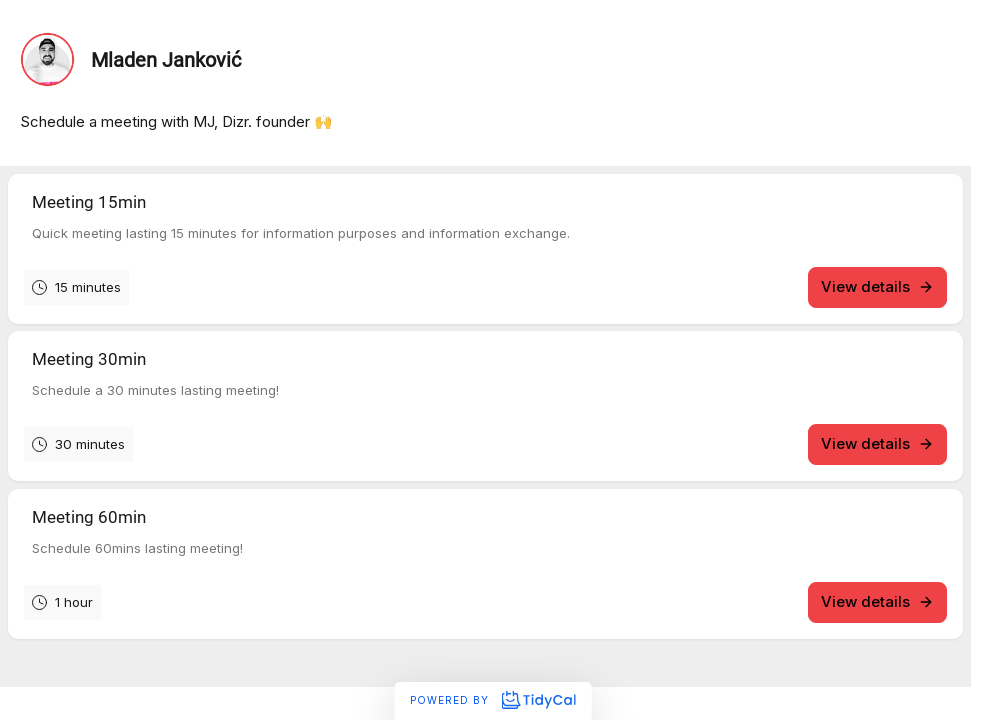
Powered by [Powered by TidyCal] (492, 700)
